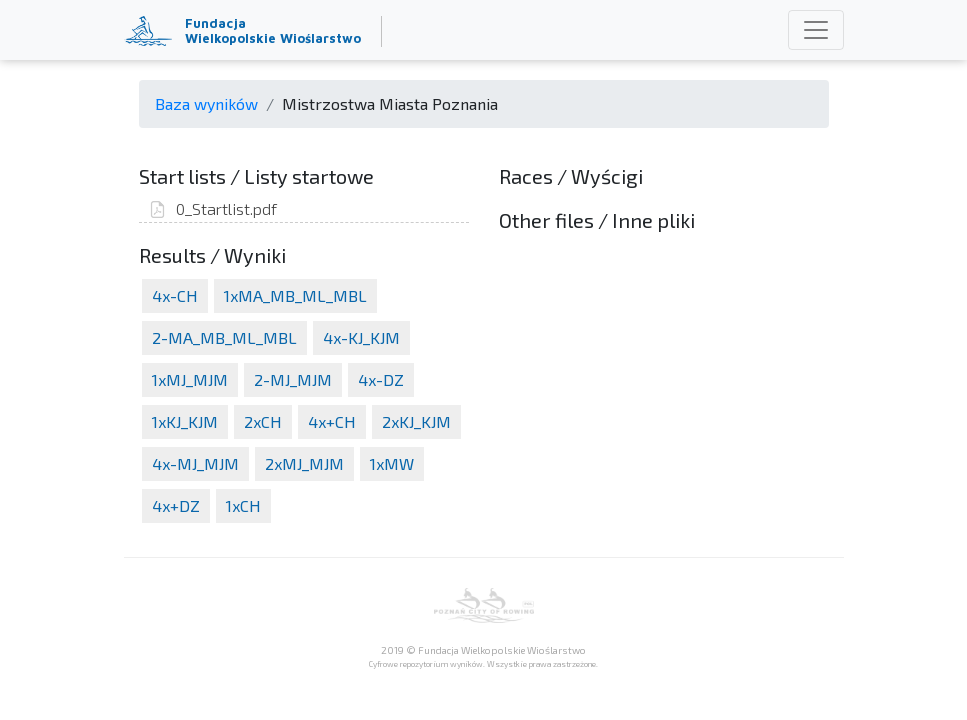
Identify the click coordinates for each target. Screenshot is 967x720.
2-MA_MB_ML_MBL (224, 337)
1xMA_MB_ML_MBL (295, 295)
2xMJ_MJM (304, 463)
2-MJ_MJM (293, 379)
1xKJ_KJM (185, 421)
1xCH (243, 505)
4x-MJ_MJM (195, 463)
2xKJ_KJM (416, 421)
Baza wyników (206, 103)
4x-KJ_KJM (361, 337)
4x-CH (175, 295)
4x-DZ (381, 379)
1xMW (392, 463)
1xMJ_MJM (190, 379)
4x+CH (332, 421)
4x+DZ (176, 505)
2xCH (263, 421)
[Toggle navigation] (816, 30)
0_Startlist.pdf (213, 208)
